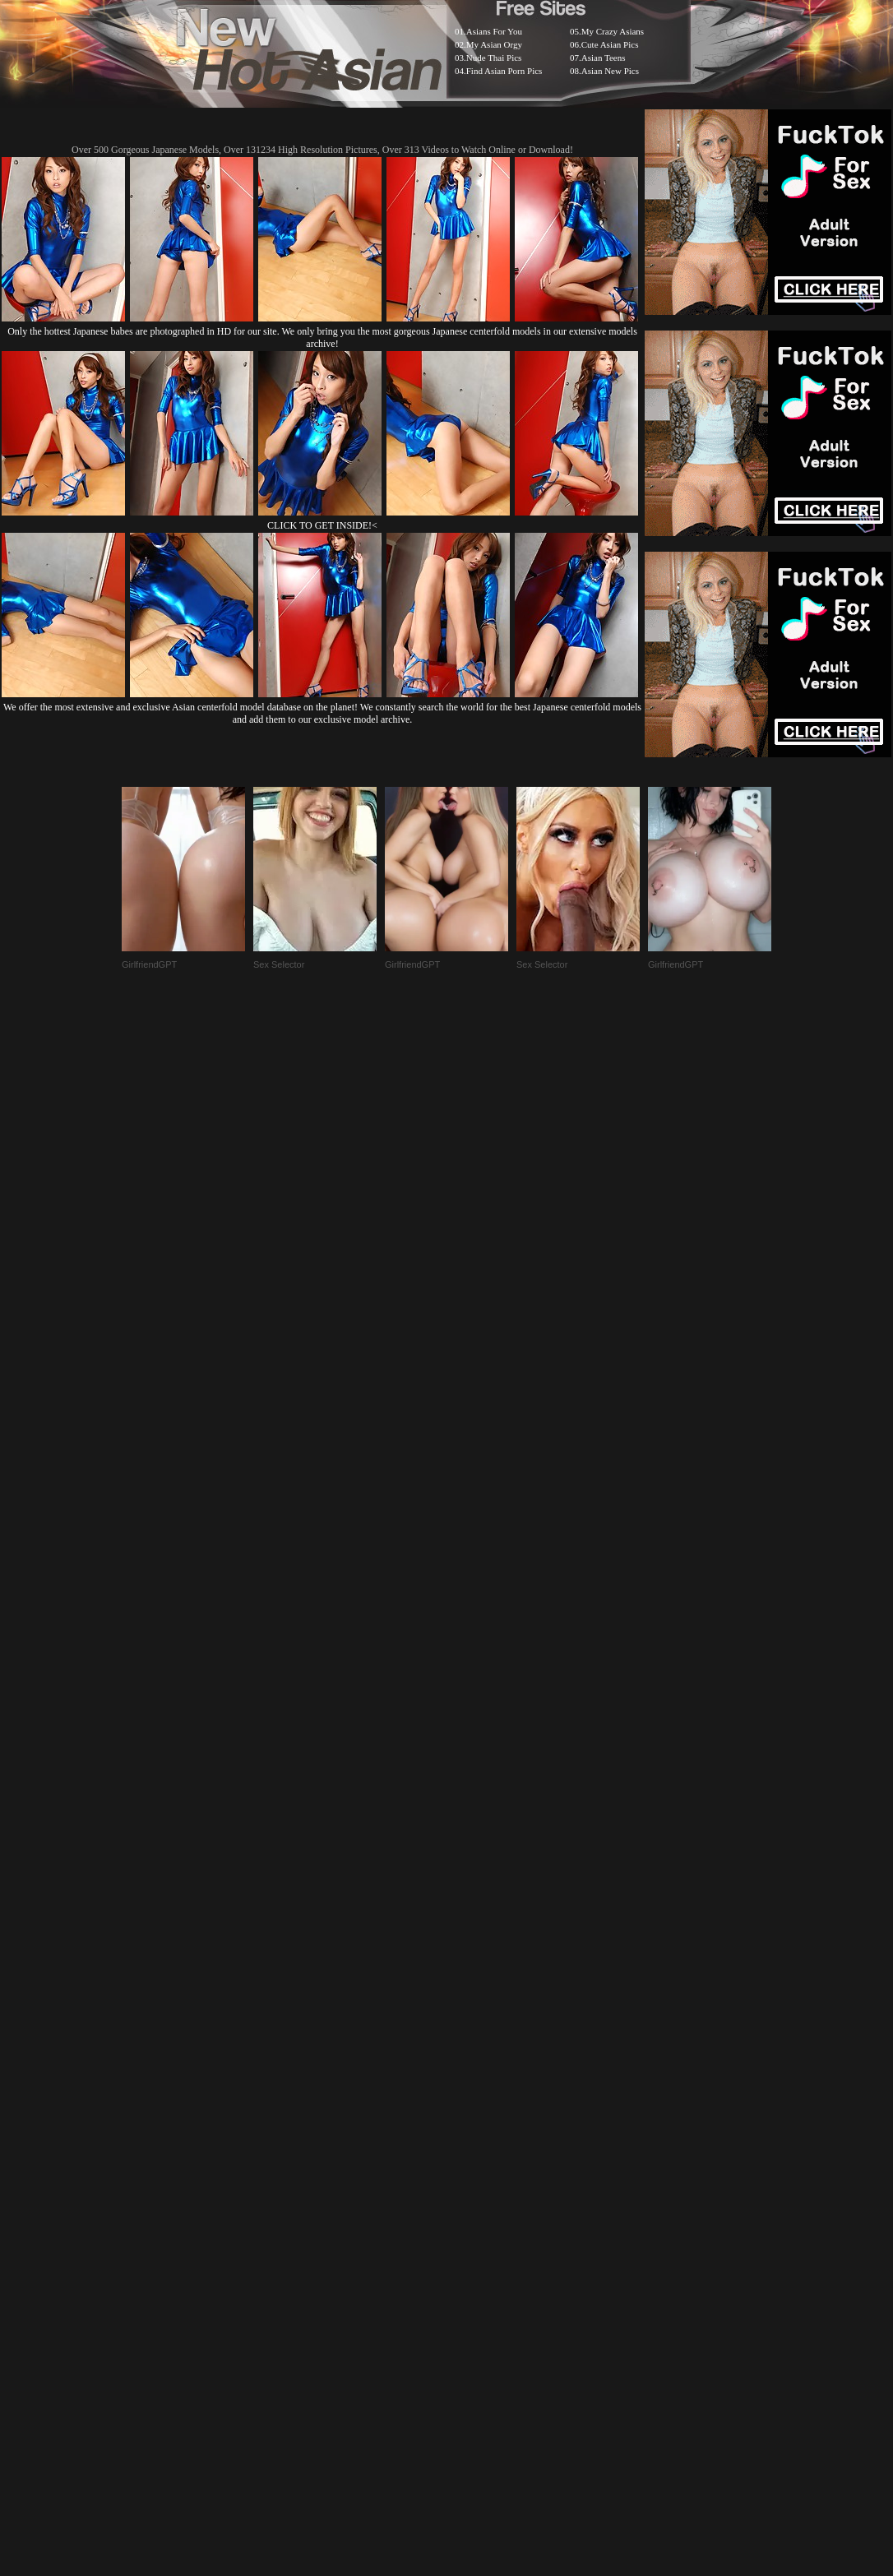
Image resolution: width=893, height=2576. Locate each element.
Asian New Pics (610, 71)
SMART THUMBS (475, 2164)
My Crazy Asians (612, 31)
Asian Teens (603, 57)
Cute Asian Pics (610, 44)
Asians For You (494, 31)
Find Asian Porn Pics (504, 71)
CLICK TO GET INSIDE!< (322, 525)
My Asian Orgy (494, 44)
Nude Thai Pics (494, 57)
